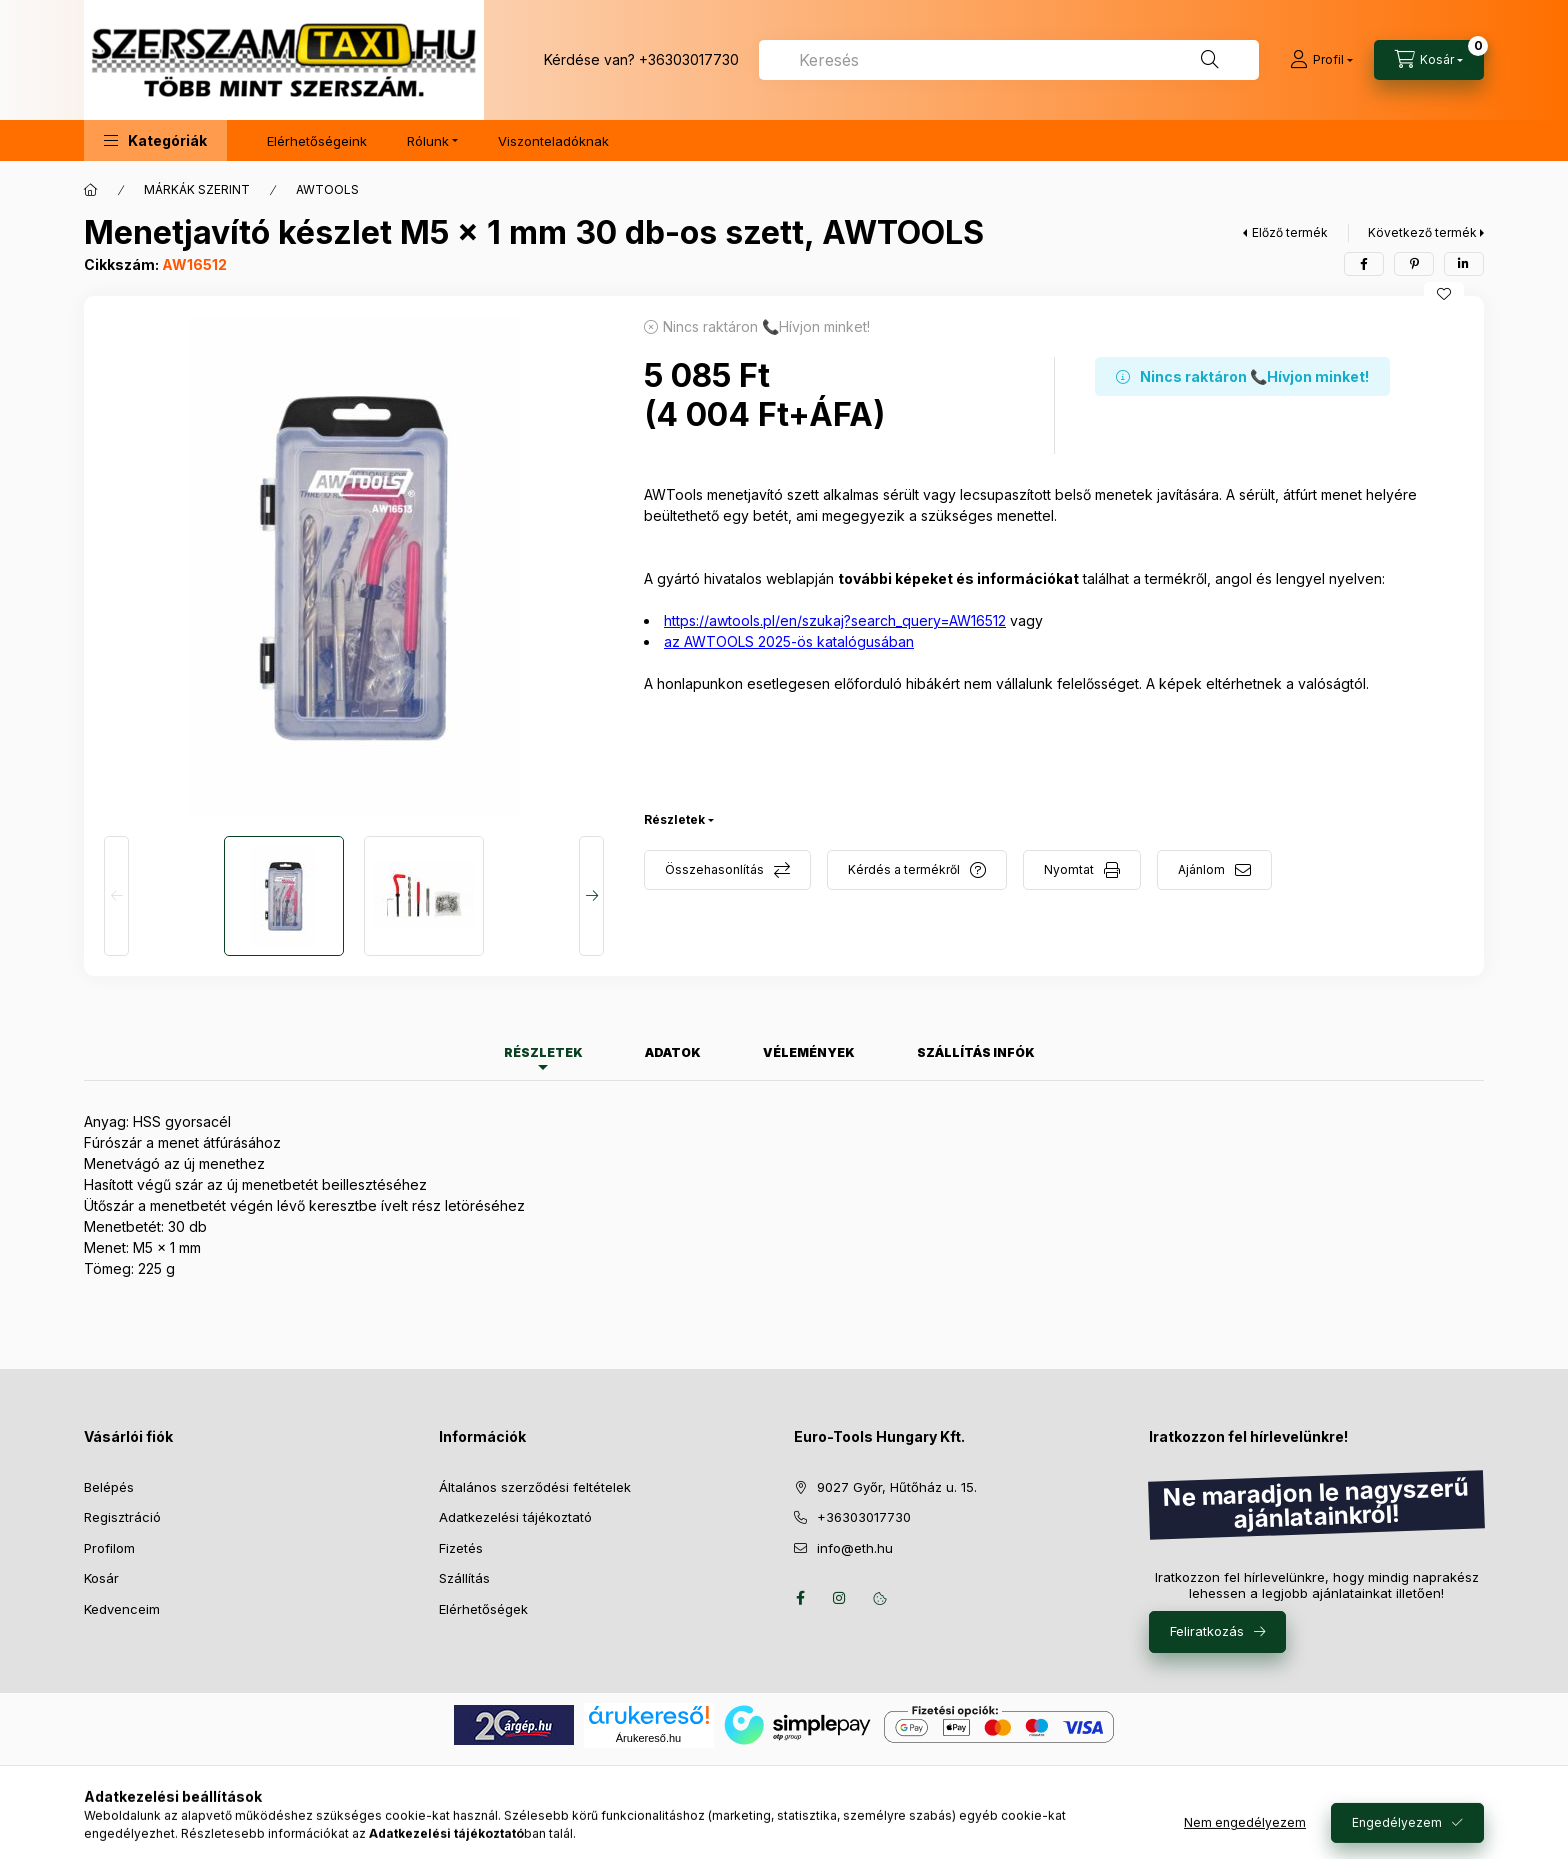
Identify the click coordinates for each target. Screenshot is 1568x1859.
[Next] (591, 896)
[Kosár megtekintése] (1429, 60)
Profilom (109, 1548)
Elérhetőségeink (317, 141)
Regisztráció (122, 1517)
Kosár (101, 1578)
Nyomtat (1069, 869)
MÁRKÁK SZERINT (197, 189)
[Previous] (116, 896)
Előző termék (1290, 232)
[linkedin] (1464, 264)
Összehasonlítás (714, 869)
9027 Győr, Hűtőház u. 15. (897, 1487)
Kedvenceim (122, 1609)
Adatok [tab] (673, 1052)
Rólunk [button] (428, 141)
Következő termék (1422, 232)
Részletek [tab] (543, 1052)
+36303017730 (689, 59)
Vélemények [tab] (809, 1052)
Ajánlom (1201, 869)
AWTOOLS (327, 189)
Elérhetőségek (483, 1609)
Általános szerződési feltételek (535, 1487)
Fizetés (461, 1548)
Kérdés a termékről (904, 869)
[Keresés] (1210, 60)
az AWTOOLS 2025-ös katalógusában (789, 641)
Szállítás (464, 1578)
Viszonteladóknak (553, 141)
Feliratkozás (1207, 1631)
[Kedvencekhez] (1444, 294)
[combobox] (1009, 60)
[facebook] (1364, 264)
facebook (800, 1598)
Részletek (674, 819)
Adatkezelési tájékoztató (515, 1517)
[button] (155, 140)
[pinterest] (1414, 264)
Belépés (109, 1487)
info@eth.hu (855, 1548)
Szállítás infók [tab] (976, 1052)
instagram (840, 1598)
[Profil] (1321, 60)
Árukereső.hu (648, 1738)
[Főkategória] (91, 190)
